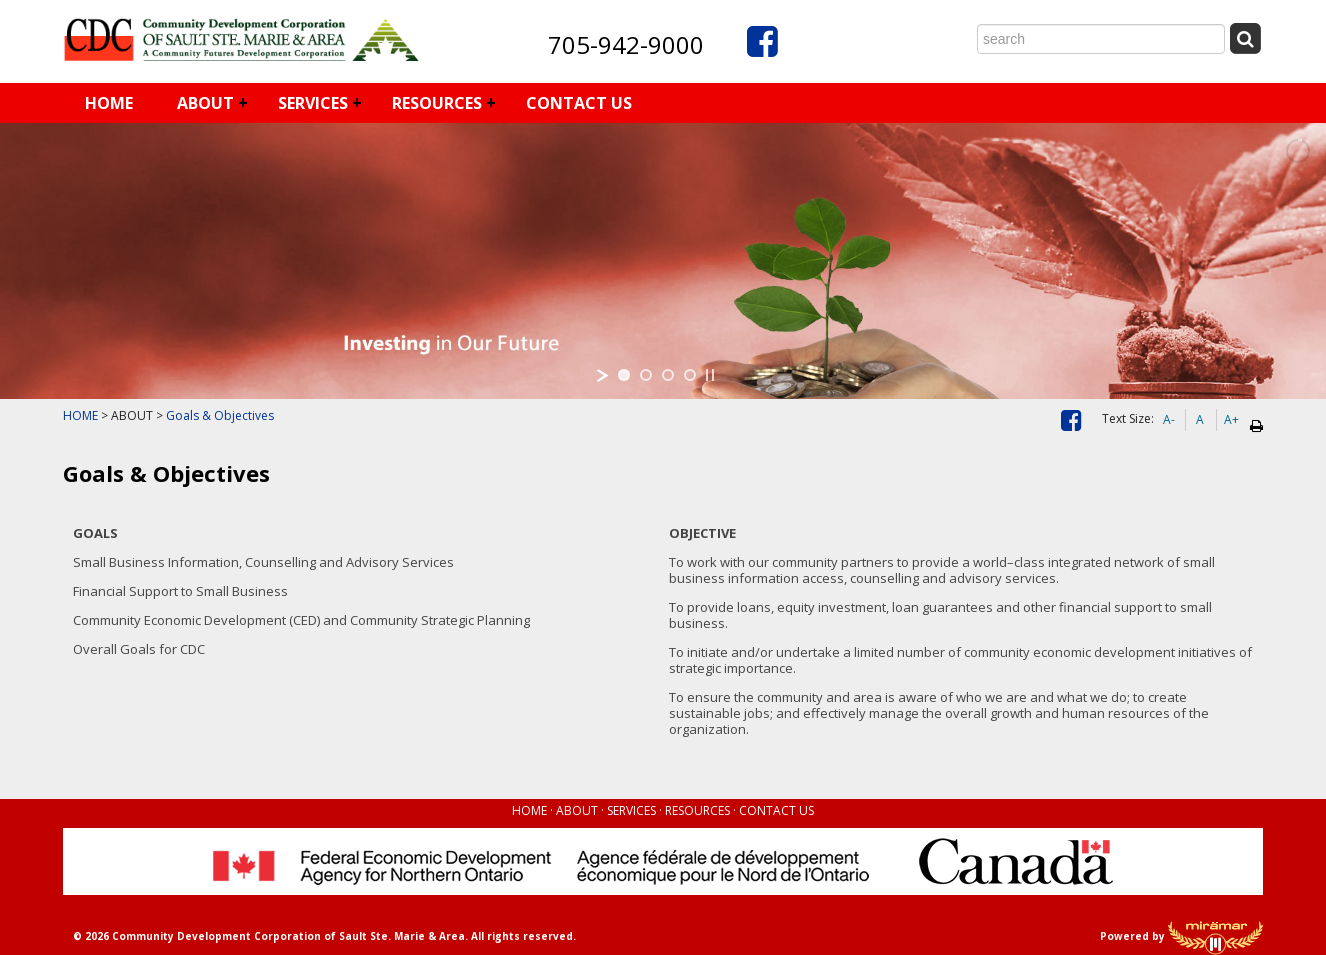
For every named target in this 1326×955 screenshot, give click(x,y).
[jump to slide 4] (690, 375)
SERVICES (313, 103)
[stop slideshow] (710, 375)
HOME (109, 103)
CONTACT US (579, 103)
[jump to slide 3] (668, 375)
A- (1169, 419)
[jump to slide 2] (646, 375)
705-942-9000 (626, 44)
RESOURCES (437, 103)
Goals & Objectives (220, 415)
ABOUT (205, 103)
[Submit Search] (1245, 38)
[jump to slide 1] (624, 375)
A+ (1231, 419)
